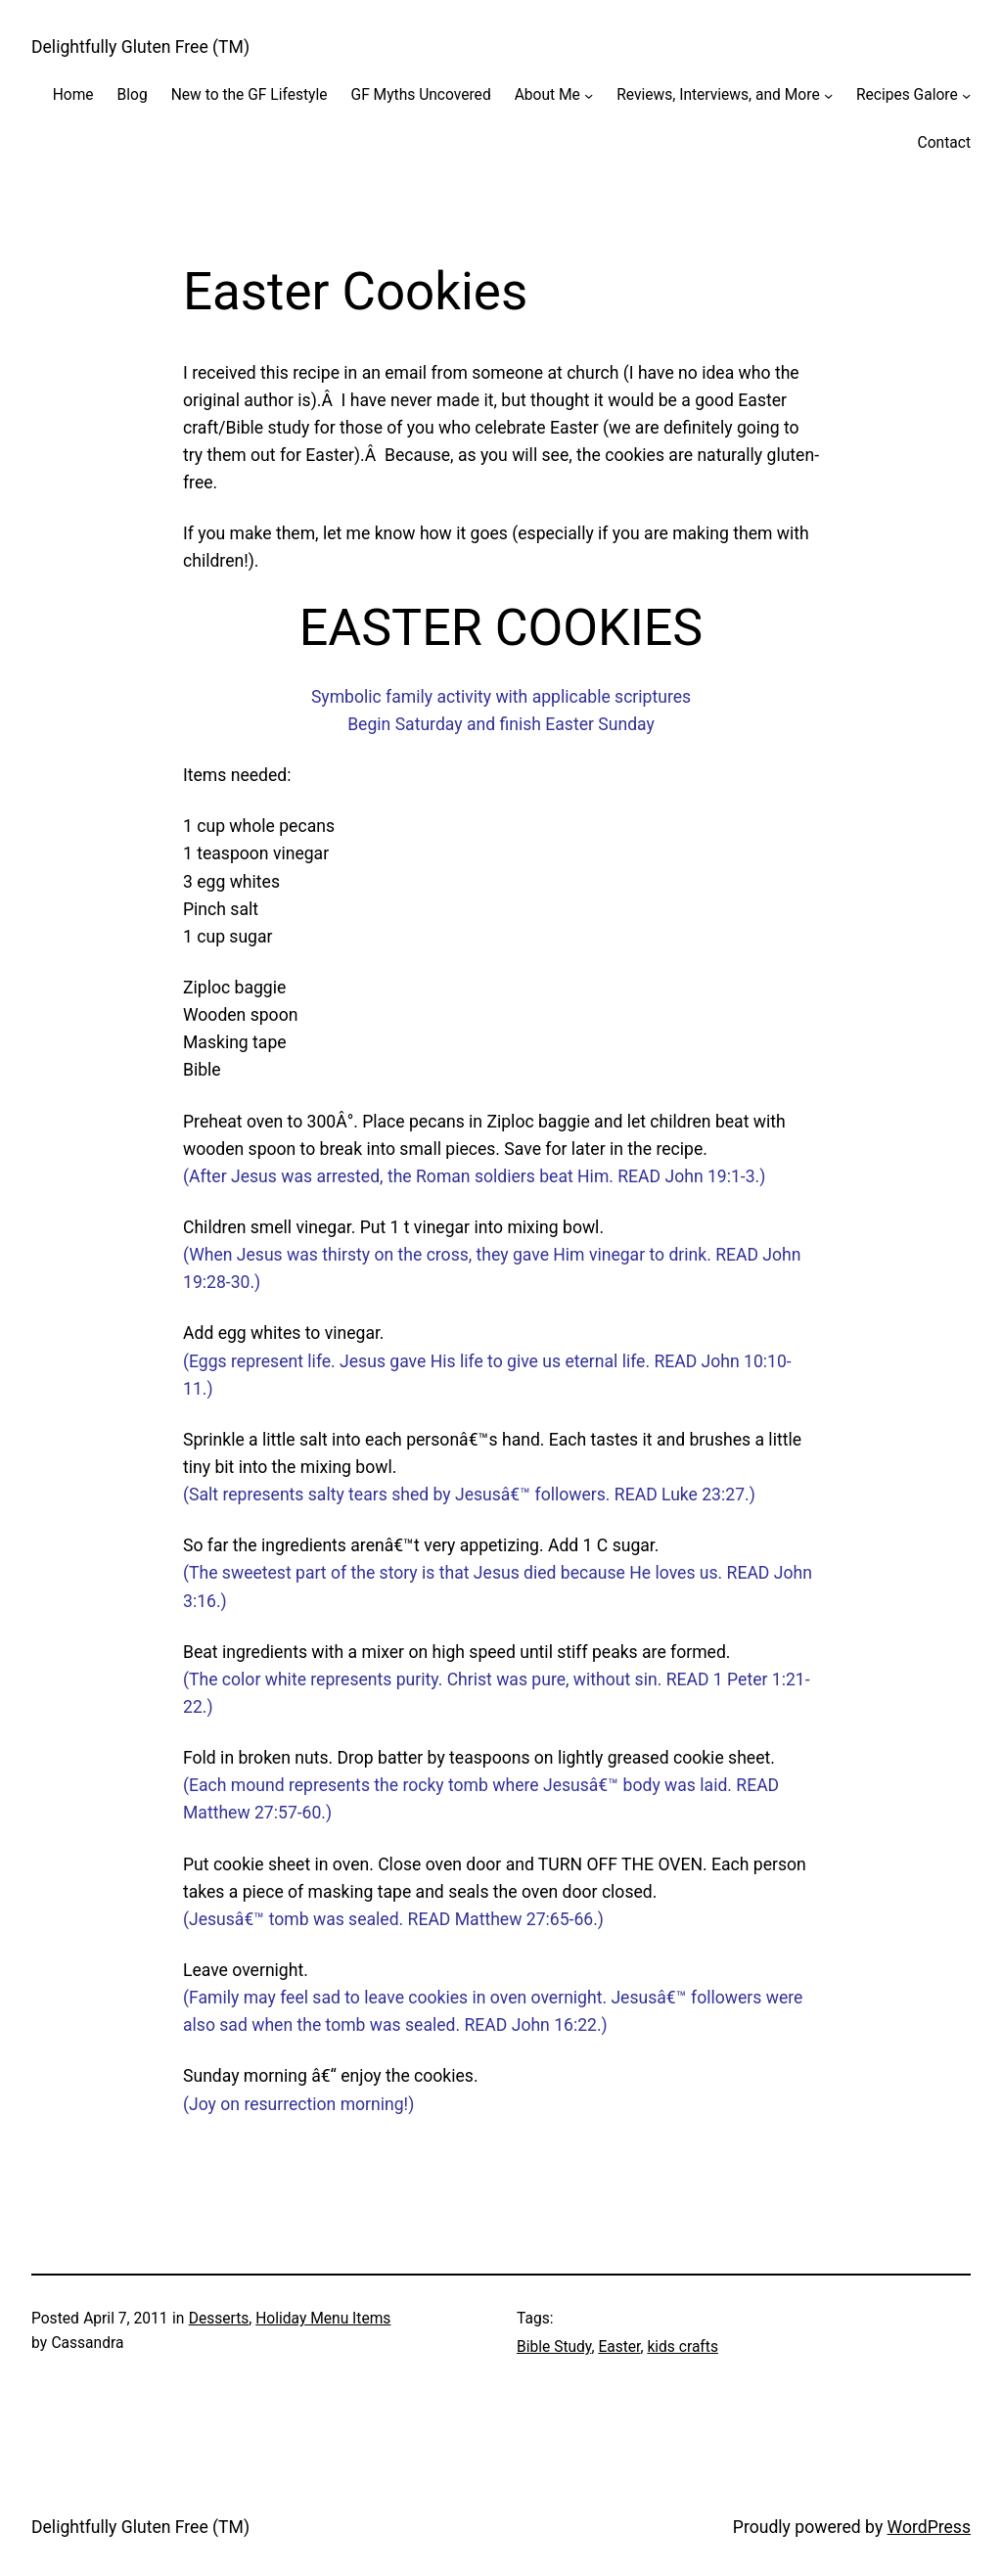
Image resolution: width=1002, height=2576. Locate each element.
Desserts (219, 2318)
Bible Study (554, 2347)
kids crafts (682, 2347)
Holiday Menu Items (322, 2318)
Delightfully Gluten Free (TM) (140, 47)
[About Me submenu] (588, 95)
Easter (619, 2347)
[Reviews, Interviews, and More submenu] (828, 95)
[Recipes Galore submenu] (966, 95)
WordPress (929, 2527)
